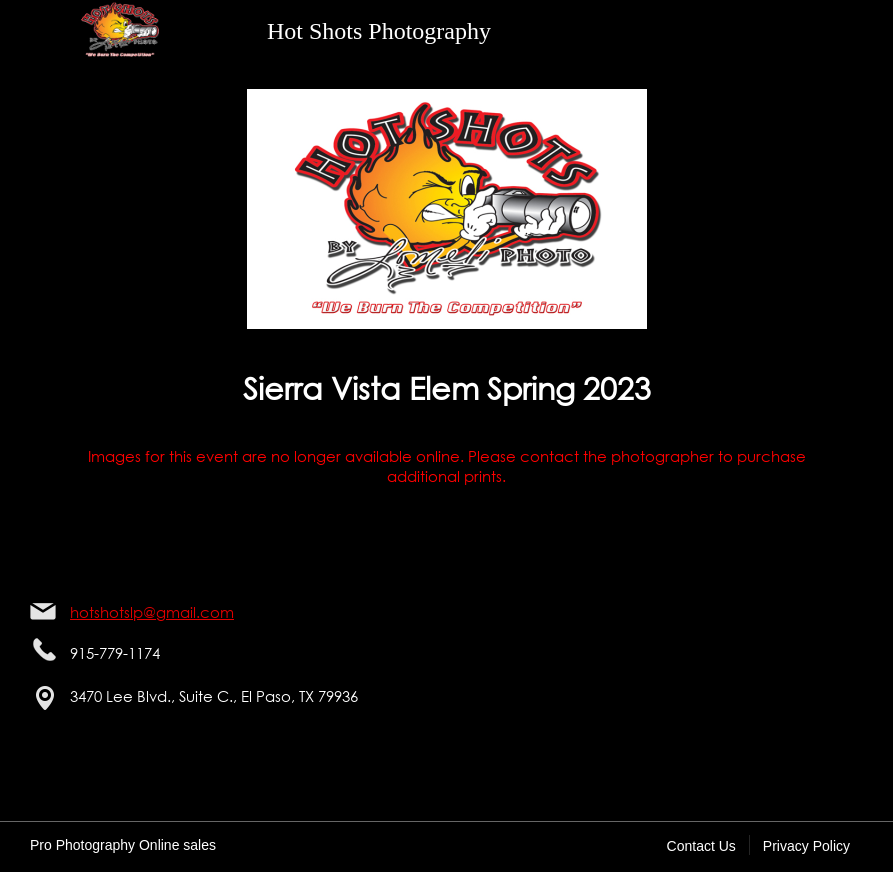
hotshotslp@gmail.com (152, 612)
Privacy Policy (806, 846)
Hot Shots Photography (379, 31)
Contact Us (701, 846)
